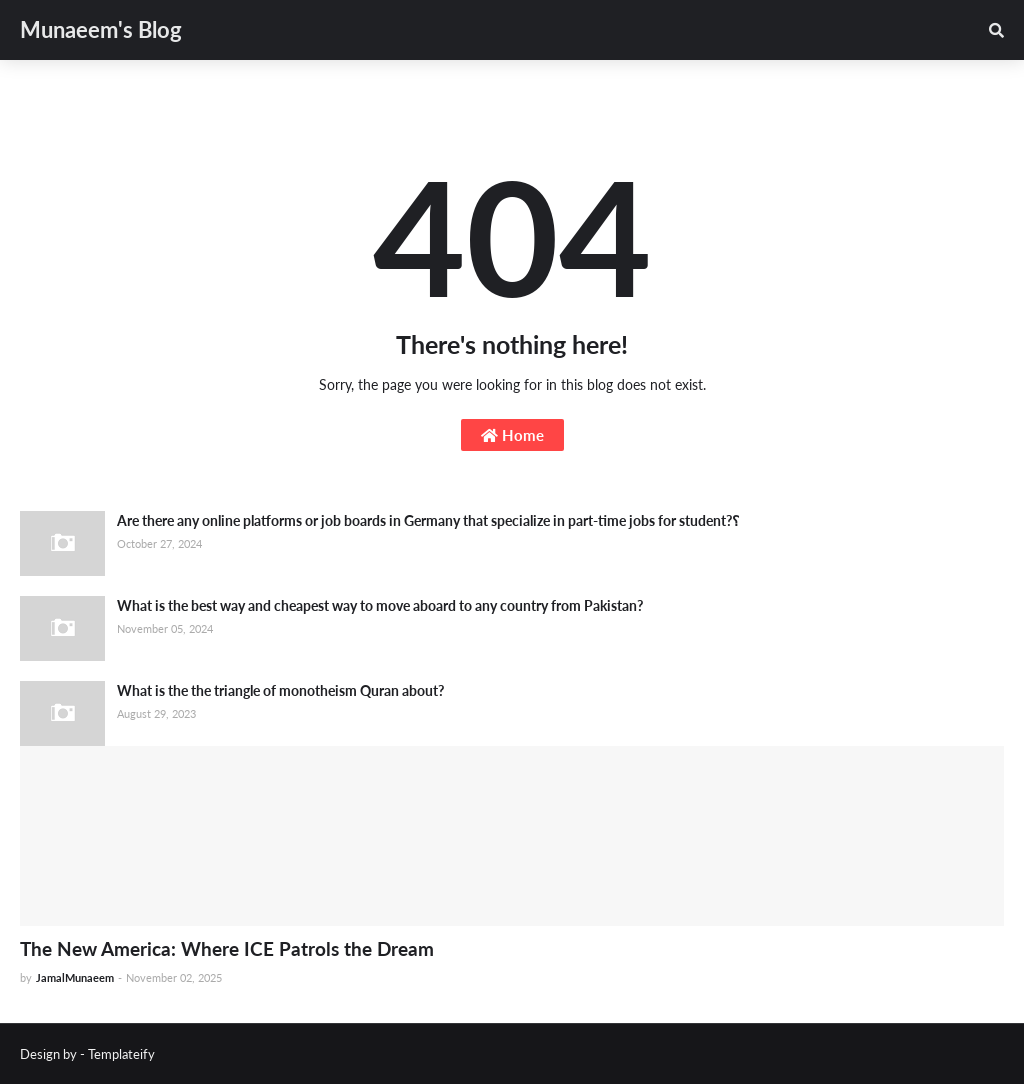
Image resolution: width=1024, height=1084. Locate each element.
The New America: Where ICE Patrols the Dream (227, 948)
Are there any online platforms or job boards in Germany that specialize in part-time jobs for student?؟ (428, 520)
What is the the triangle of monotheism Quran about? (280, 690)
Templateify (121, 1054)
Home (512, 435)
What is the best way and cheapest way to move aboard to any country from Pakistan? (380, 605)
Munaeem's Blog (101, 29)
